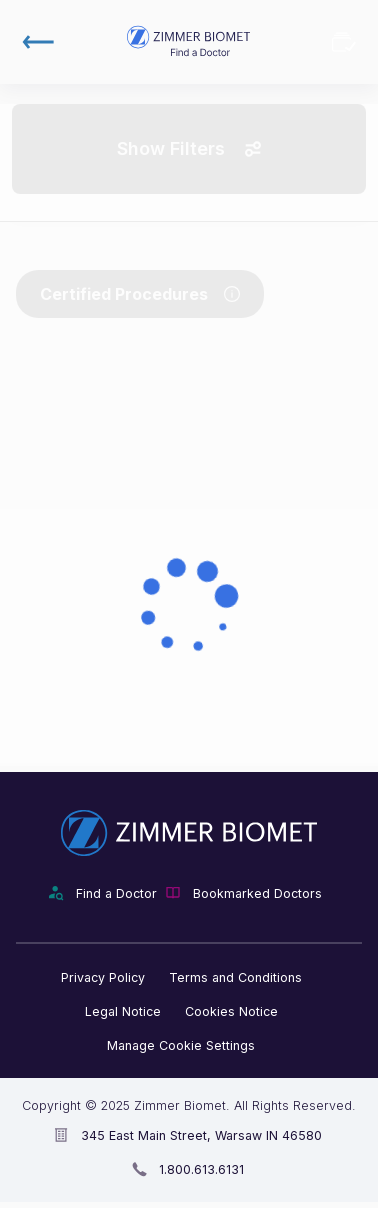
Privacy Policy (103, 977)
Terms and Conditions (235, 977)
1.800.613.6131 (201, 1169)
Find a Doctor (116, 893)
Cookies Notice (231, 1011)
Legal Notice (123, 1011)
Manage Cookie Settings (181, 1045)
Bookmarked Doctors (344, 42)
